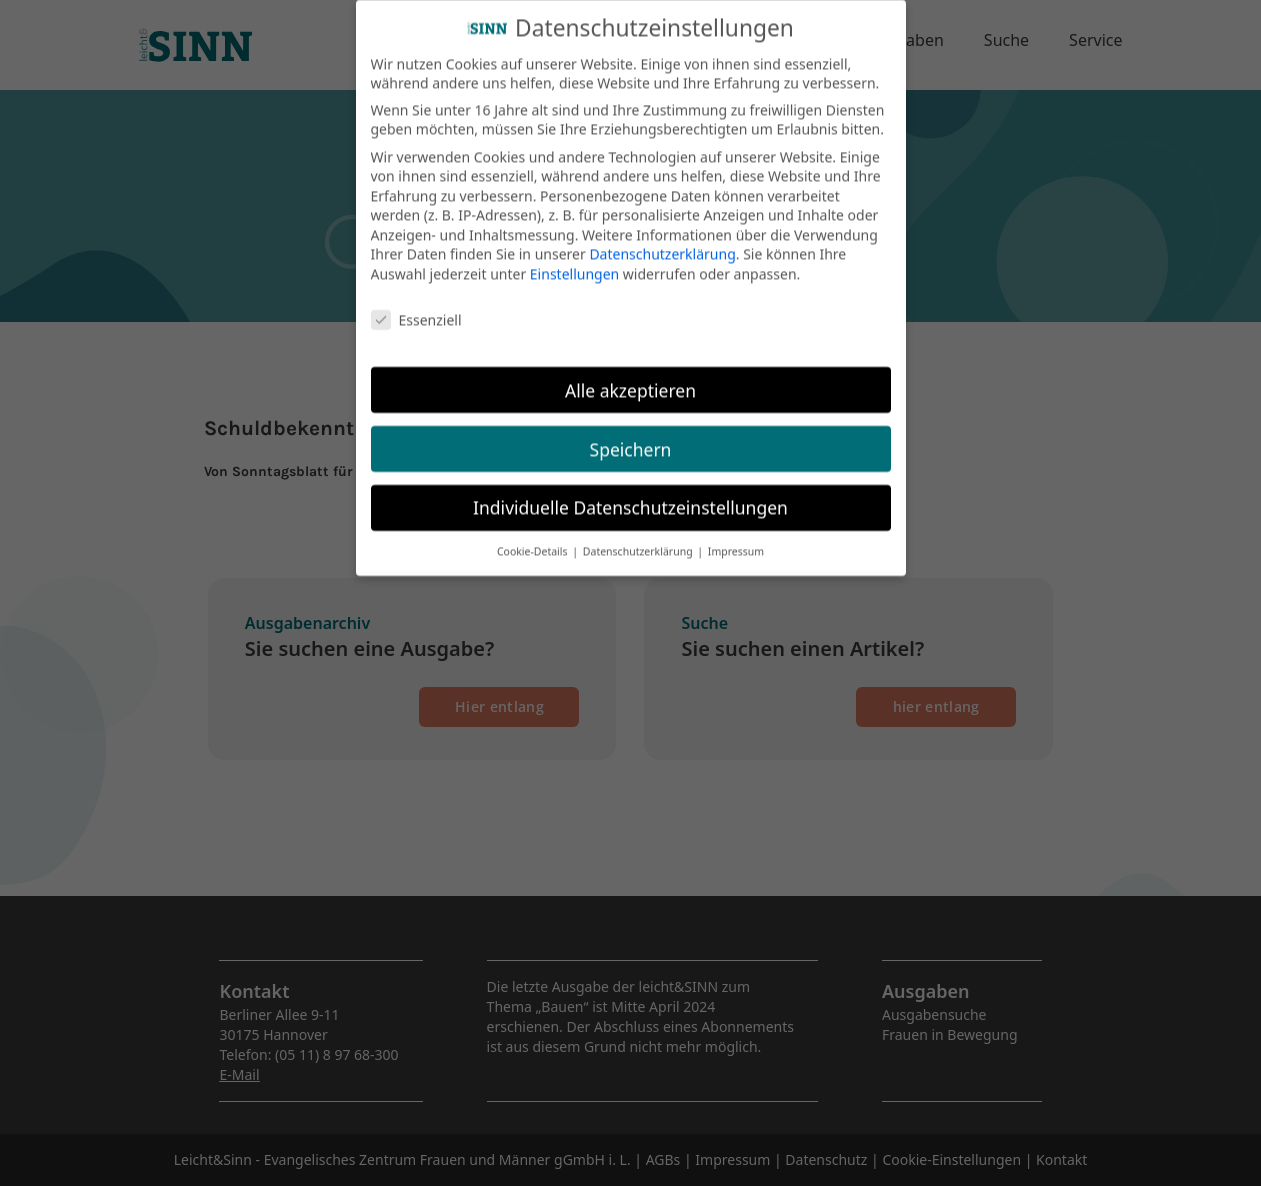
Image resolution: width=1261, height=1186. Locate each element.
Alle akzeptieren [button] (630, 375)
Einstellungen (574, 259)
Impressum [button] (736, 537)
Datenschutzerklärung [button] (639, 537)
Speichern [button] (631, 434)
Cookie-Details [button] (533, 537)
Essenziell (416, 305)
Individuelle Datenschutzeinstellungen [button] (630, 493)
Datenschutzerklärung (662, 239)
